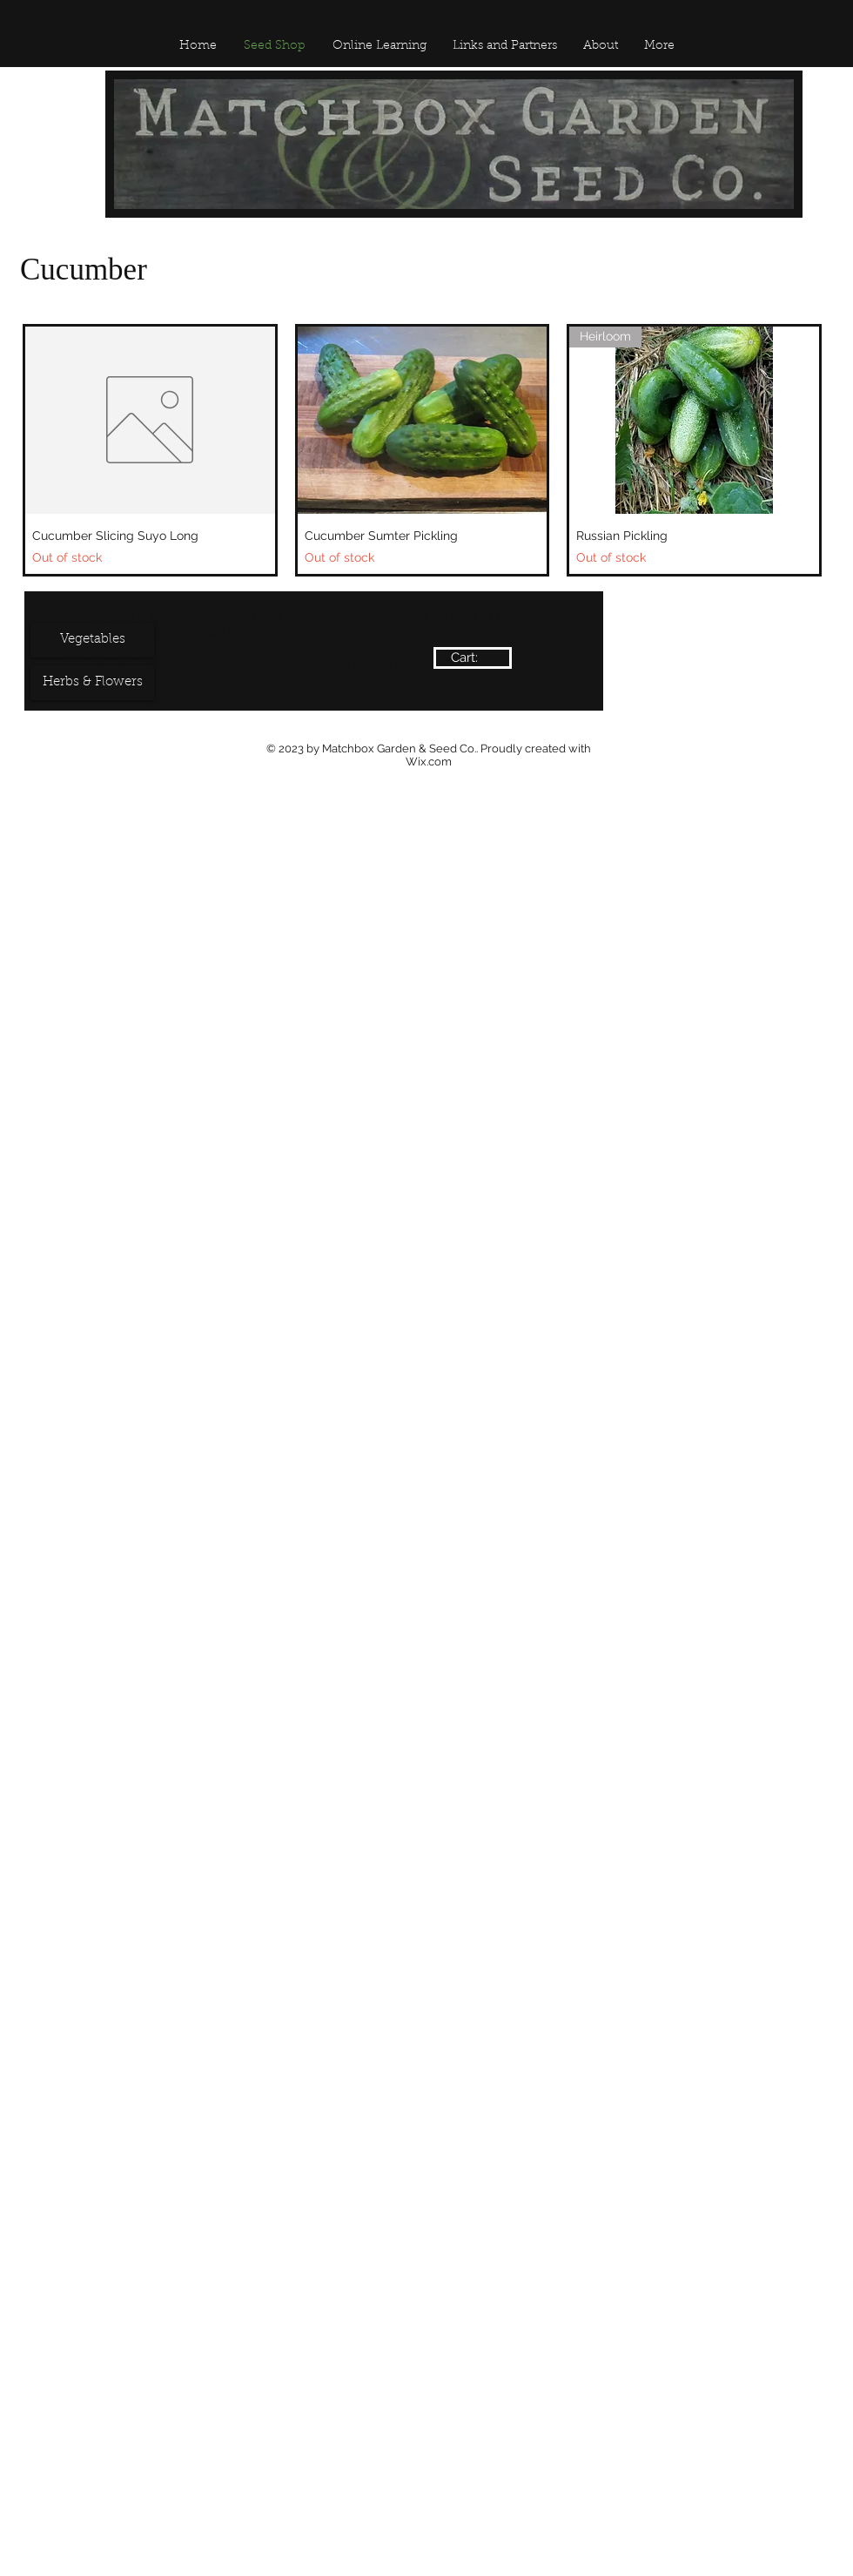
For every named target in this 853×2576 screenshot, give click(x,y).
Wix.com (429, 761)
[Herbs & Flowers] (92, 682)
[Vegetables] (92, 640)
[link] (473, 658)
